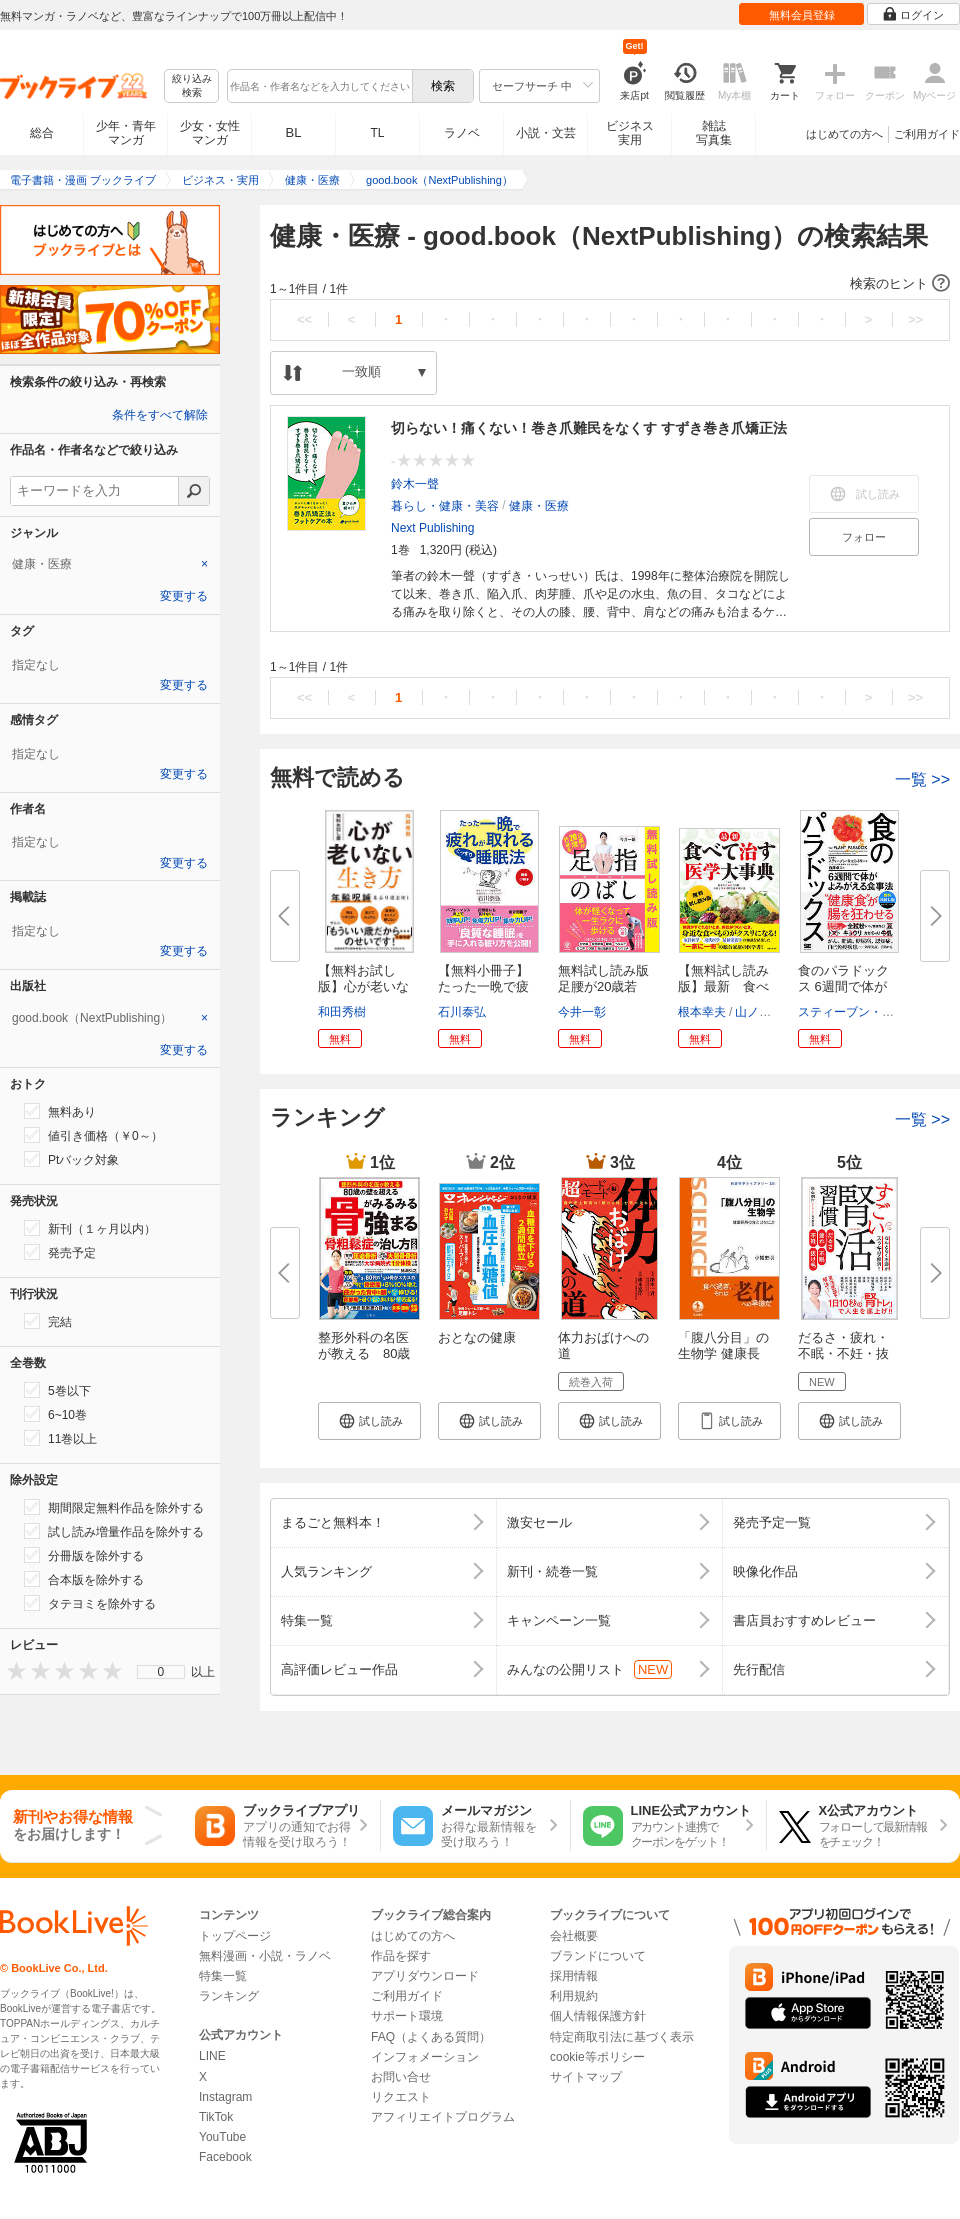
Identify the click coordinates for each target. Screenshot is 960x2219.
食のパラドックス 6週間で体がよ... (843, 986)
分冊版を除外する (84, 1555)
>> (915, 319)
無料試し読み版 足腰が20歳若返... (610, 986)
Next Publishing (432, 528)
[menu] (161, 1672)
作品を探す (401, 1956)
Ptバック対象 (71, 1159)
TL (377, 133)
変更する (184, 596)
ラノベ (462, 133)
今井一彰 (582, 1012)
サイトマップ (586, 2077)
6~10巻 (55, 1414)
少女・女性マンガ (210, 133)
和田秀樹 (342, 1012)
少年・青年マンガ (126, 133)
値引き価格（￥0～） (93, 1135)
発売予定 (60, 1252)
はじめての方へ (844, 134)
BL (294, 132)
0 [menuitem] (161, 1672)
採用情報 (574, 1976)
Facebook (225, 2157)
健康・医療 (539, 506)
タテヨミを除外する (90, 1603)
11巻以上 (60, 1438)
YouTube (222, 2137)
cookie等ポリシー (597, 2057)
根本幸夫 (702, 1012)
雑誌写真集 (714, 133)
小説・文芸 (546, 133)
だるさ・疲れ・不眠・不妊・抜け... (843, 1353)
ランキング (229, 1996)
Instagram (225, 2097)
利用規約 (574, 1996)
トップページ (235, 1936)
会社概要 (574, 1936)
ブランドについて (598, 1956)
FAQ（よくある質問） (431, 2037)
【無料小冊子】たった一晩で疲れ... (483, 986)
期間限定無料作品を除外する (114, 1507)
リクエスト (401, 2097)
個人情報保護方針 (598, 2016)
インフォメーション (425, 2057)
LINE (212, 2056)
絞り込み (192, 86)
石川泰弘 (462, 1012)
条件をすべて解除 (160, 415)
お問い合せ (401, 2077)
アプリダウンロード (425, 1976)
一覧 (922, 779)
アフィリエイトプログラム (443, 2117)
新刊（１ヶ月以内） (90, 1228)
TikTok (216, 2117)
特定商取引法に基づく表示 (622, 2037)
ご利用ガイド (927, 134)
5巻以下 (57, 1390)
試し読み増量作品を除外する (114, 1531)
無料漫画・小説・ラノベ (265, 1956)
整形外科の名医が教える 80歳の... (364, 1353)
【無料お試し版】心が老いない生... (363, 986)
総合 (42, 133)
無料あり (60, 1111)
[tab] (110, 564)
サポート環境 (407, 2016)
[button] (610, 284)
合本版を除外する (84, 1579)
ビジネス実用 (630, 133)
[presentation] (12, 1670)
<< (304, 319)
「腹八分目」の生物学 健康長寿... (723, 1353)
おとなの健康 (477, 1337)
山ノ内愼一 (765, 1012)
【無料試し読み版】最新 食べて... (723, 986)
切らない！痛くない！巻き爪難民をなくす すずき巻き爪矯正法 (589, 428)
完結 (48, 1321)
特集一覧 (223, 1976)
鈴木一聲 (415, 484)
